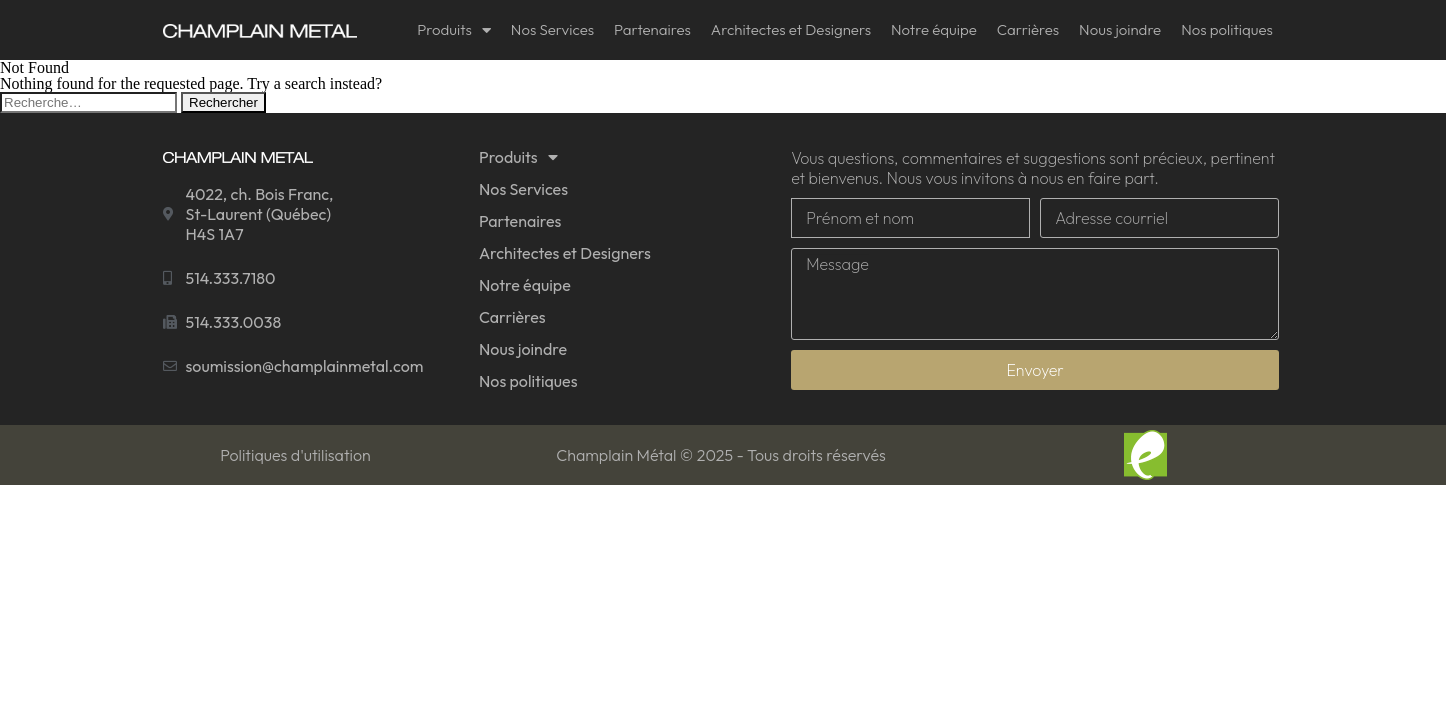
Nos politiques (1227, 29)
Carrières (1028, 29)
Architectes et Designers (791, 29)
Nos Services (552, 29)
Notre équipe (934, 29)
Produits (454, 30)
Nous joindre (1120, 29)
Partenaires (652, 29)
